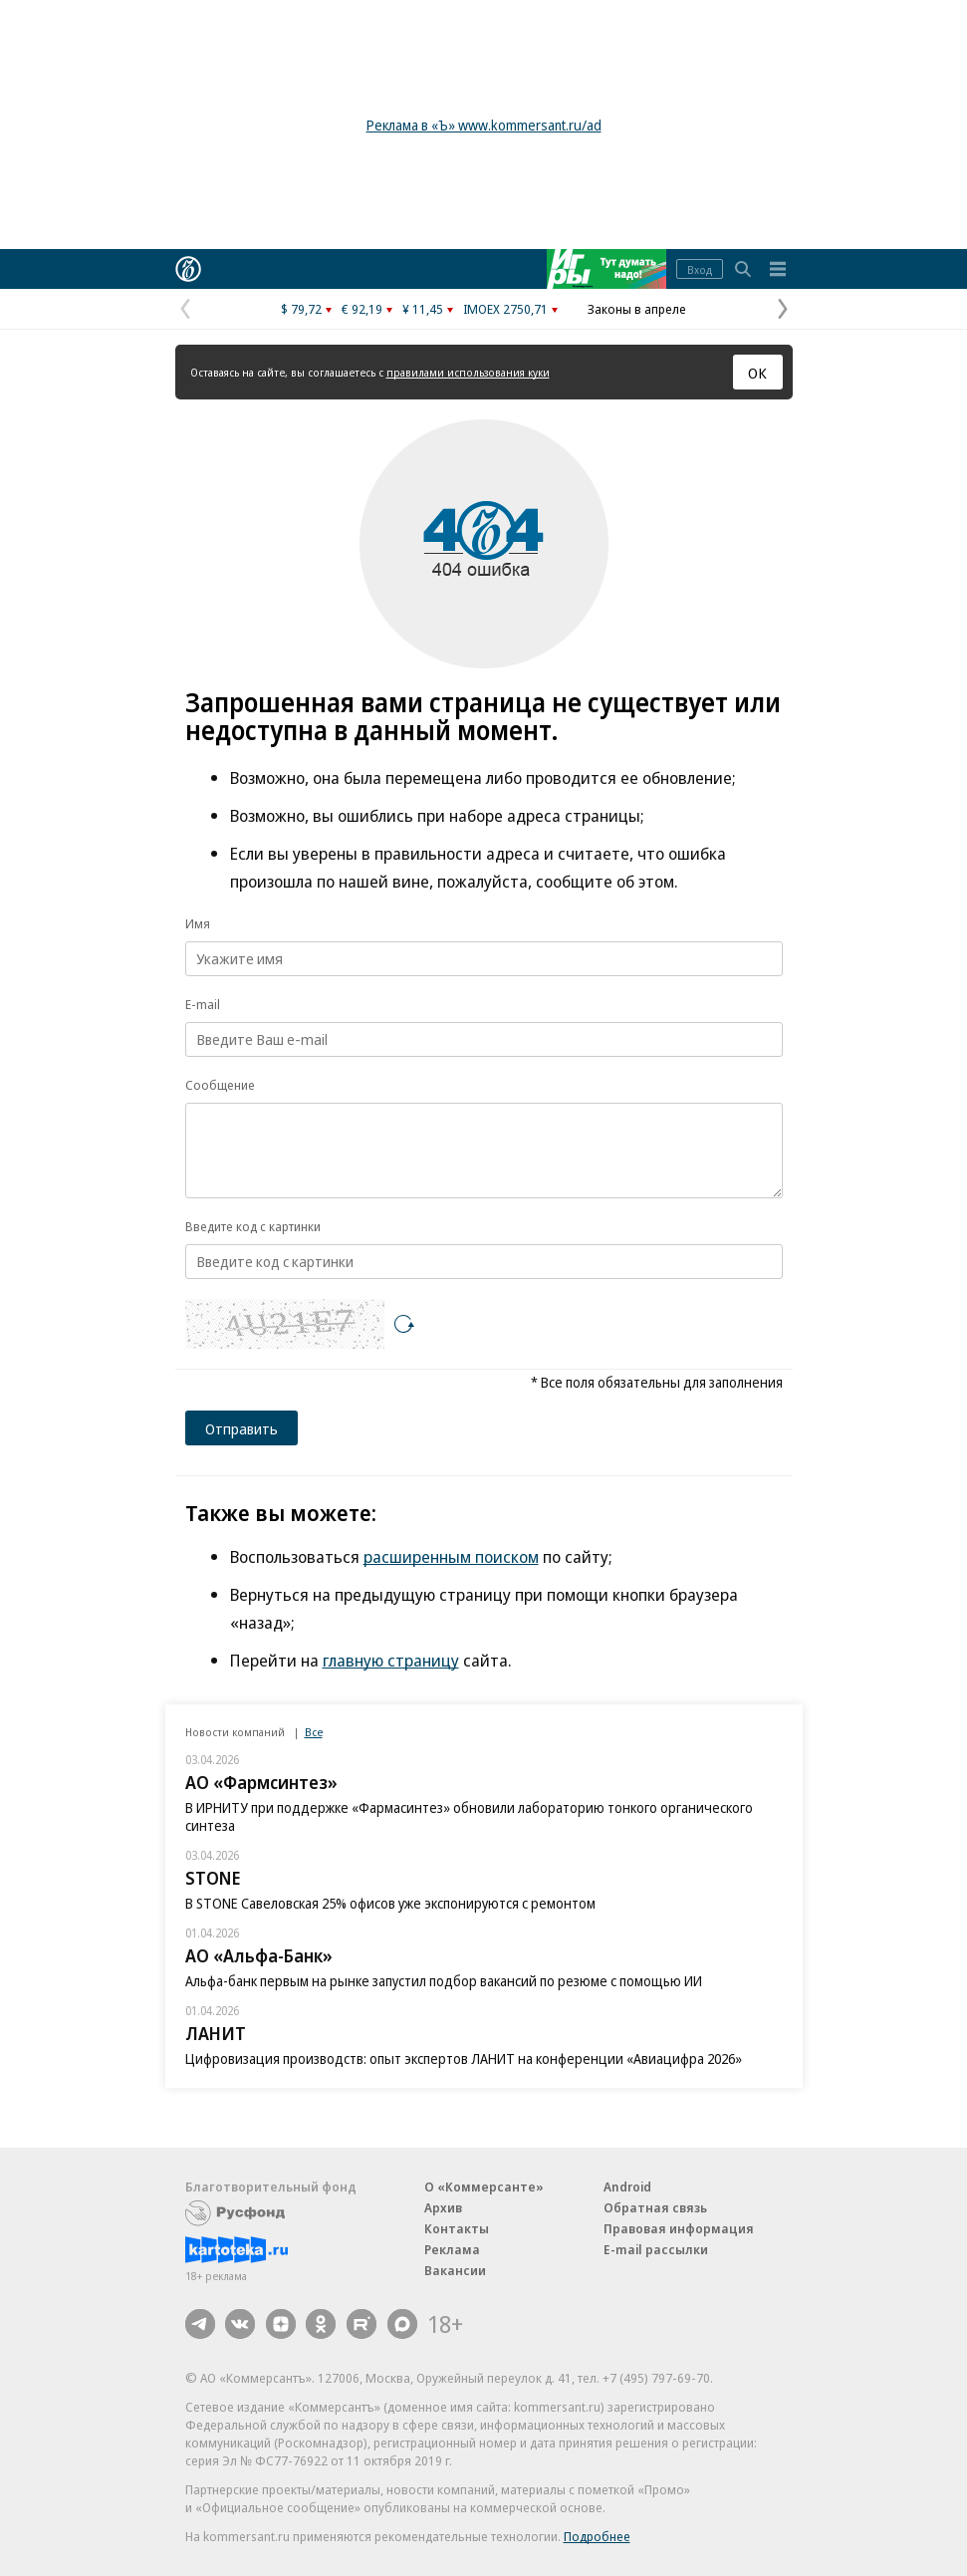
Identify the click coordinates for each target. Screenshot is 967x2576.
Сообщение (220, 1085)
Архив (443, 2207)
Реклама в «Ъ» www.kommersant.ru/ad (484, 125)
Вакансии (455, 2270)
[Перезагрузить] (404, 1324)
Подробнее (597, 2536)
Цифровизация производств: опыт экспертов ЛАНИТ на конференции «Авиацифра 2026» (463, 2058)
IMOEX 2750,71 (505, 309)
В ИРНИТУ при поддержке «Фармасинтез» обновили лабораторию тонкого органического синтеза (469, 1816)
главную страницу (391, 1660)
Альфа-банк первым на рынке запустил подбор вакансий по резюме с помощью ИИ (443, 1980)
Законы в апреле (637, 309)
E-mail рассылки (656, 2249)
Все (314, 1731)
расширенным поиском (451, 1556)
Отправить (241, 1428)
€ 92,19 (362, 309)
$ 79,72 (301, 309)
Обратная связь (655, 2207)
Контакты (456, 2228)
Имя (197, 923)
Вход (699, 269)
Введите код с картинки (253, 1226)
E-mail (202, 1004)
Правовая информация (679, 2228)
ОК (757, 373)
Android (627, 2186)
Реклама (452, 2249)
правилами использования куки (468, 372)
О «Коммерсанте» (484, 2186)
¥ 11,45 (422, 309)
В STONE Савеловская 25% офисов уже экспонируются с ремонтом (390, 1903)
